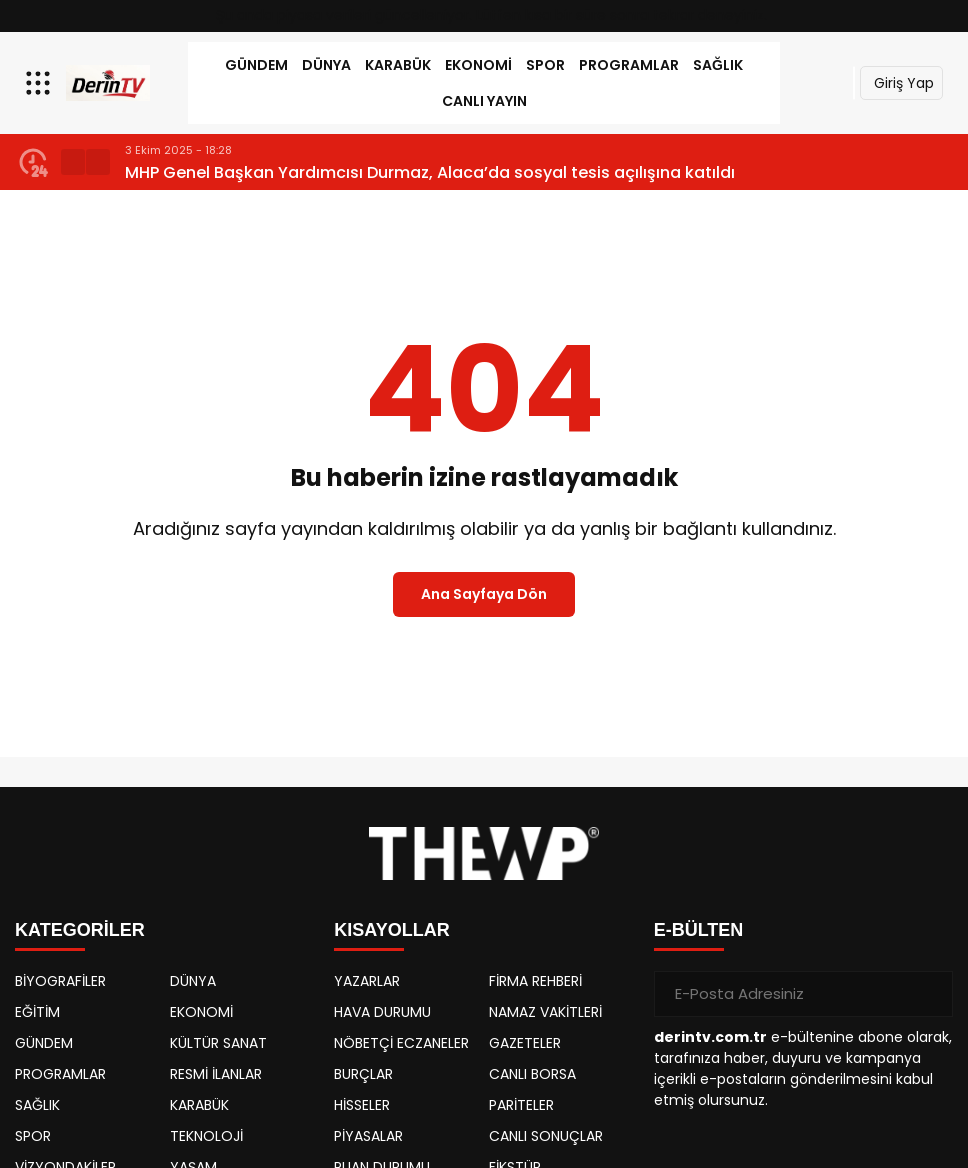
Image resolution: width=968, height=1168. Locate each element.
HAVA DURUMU (382, 1012)
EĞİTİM (37, 1012)
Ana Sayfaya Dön (484, 594)
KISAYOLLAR (391, 930)
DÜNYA (326, 65)
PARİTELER (521, 1105)
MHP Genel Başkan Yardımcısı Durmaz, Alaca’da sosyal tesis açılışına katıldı (430, 172)
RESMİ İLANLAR (216, 1074)
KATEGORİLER (80, 930)
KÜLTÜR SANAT (218, 1043)
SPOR (545, 65)
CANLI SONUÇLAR (546, 1136)
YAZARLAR (367, 981)
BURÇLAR (363, 1074)
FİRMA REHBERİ (535, 981)
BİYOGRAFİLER (60, 981)
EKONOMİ (478, 65)
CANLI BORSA (532, 1074)
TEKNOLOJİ (206, 1136)
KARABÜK (398, 65)
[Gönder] (930, 994)
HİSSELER (362, 1105)
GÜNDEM (256, 65)
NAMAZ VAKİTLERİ (545, 1012)
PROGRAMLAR (629, 65)
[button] (73, 162)
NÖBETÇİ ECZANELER (401, 1043)
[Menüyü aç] (40, 83)
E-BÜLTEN (699, 930)
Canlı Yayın (484, 101)
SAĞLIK (718, 65)
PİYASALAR (368, 1136)
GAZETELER (525, 1043)
